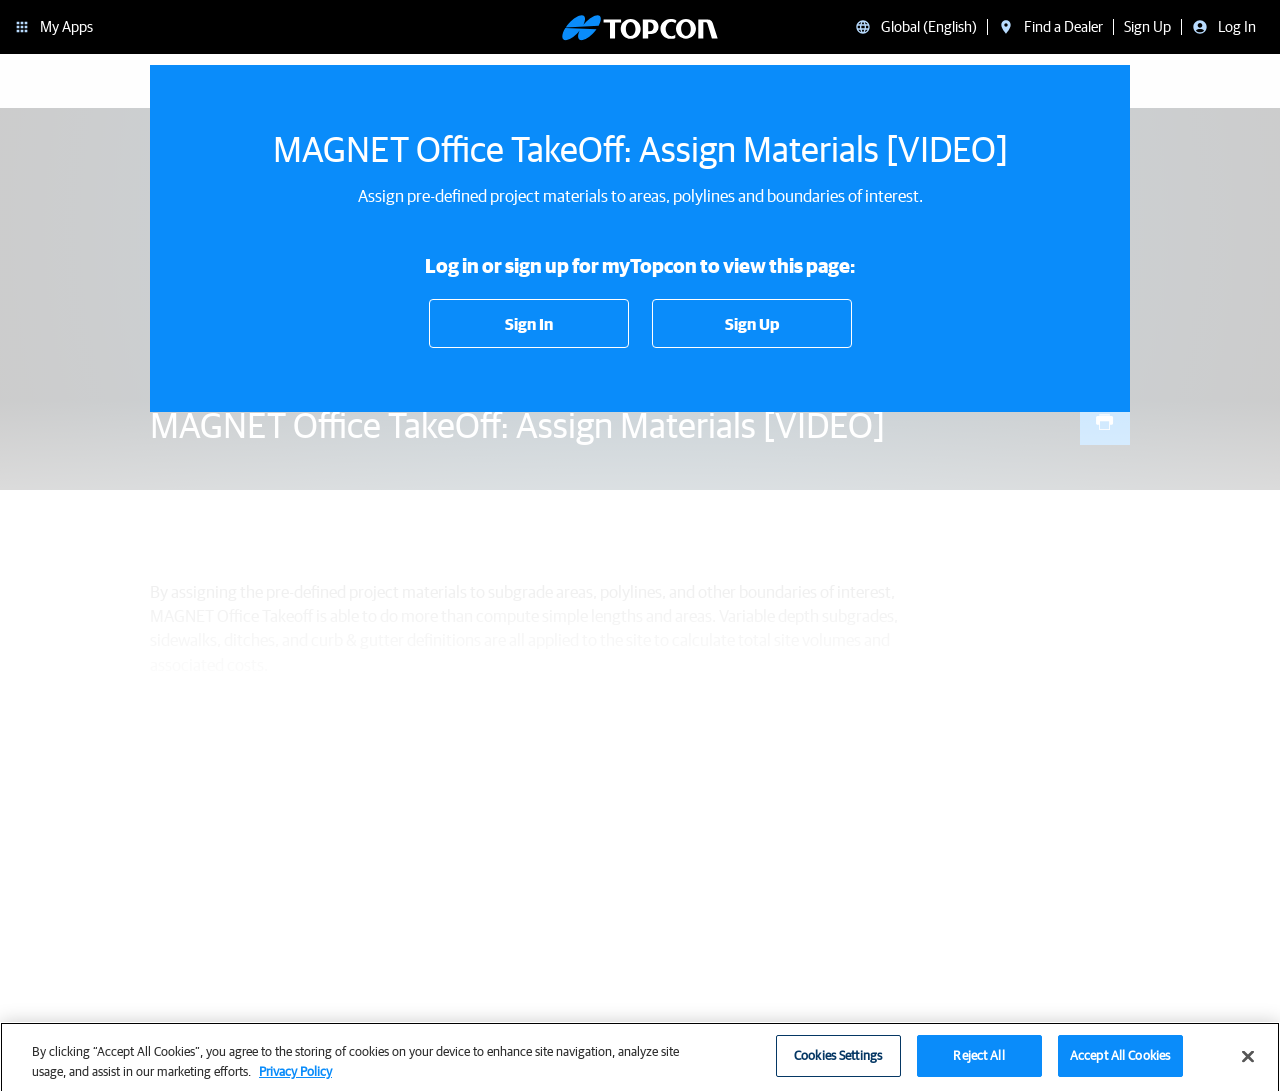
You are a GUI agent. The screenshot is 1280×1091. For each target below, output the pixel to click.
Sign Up (752, 324)
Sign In (529, 324)
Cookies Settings (838, 1063)
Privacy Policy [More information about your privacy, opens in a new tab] (295, 1078)
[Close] (1248, 1064)
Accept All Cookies (1120, 1063)
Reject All (978, 1063)
